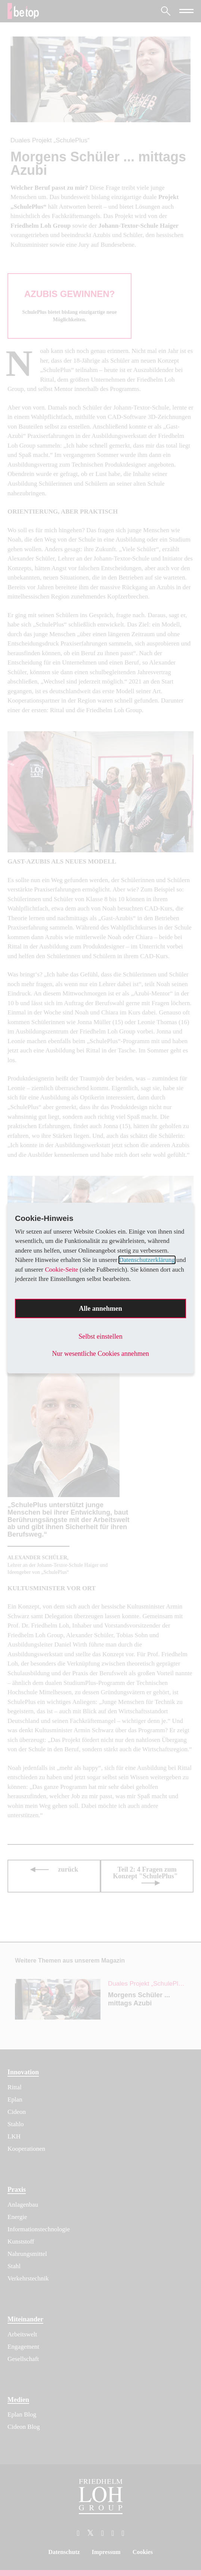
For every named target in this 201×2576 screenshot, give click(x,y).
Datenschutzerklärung (147, 1259)
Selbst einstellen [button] (100, 1336)
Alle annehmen (100, 1308)
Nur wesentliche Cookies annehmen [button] (100, 1353)
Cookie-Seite (61, 1269)
